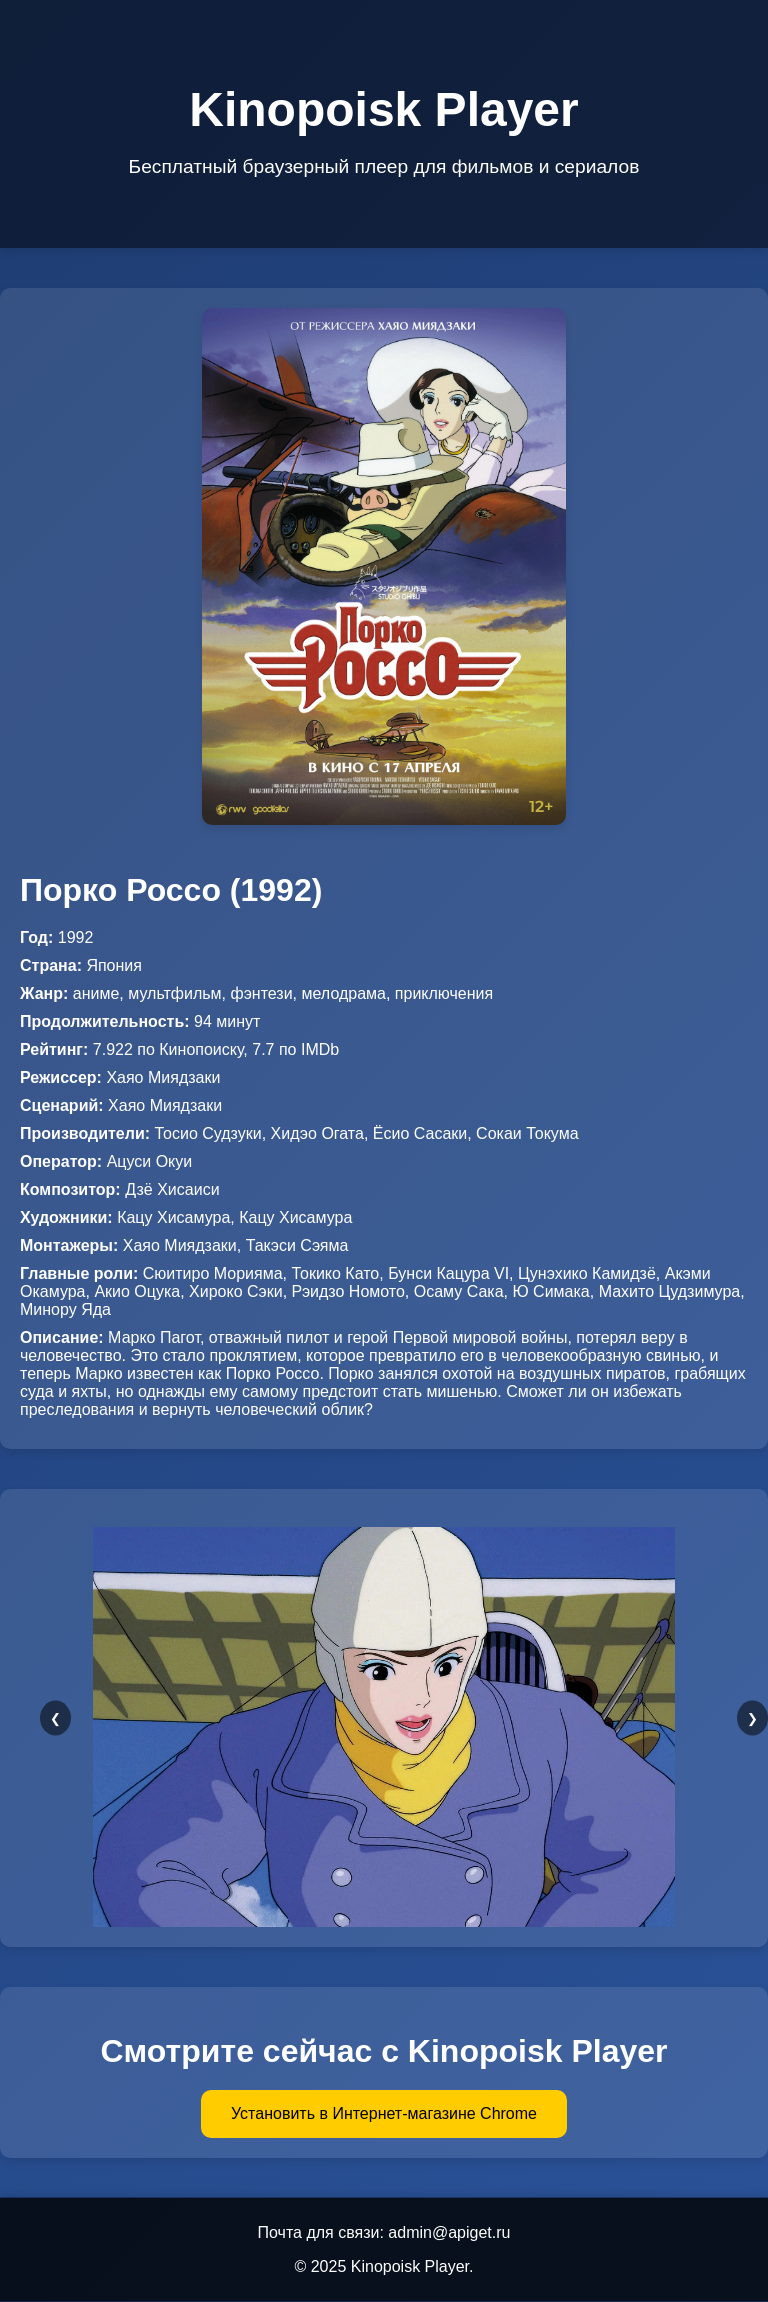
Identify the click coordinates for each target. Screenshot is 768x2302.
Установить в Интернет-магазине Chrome (384, 2113)
